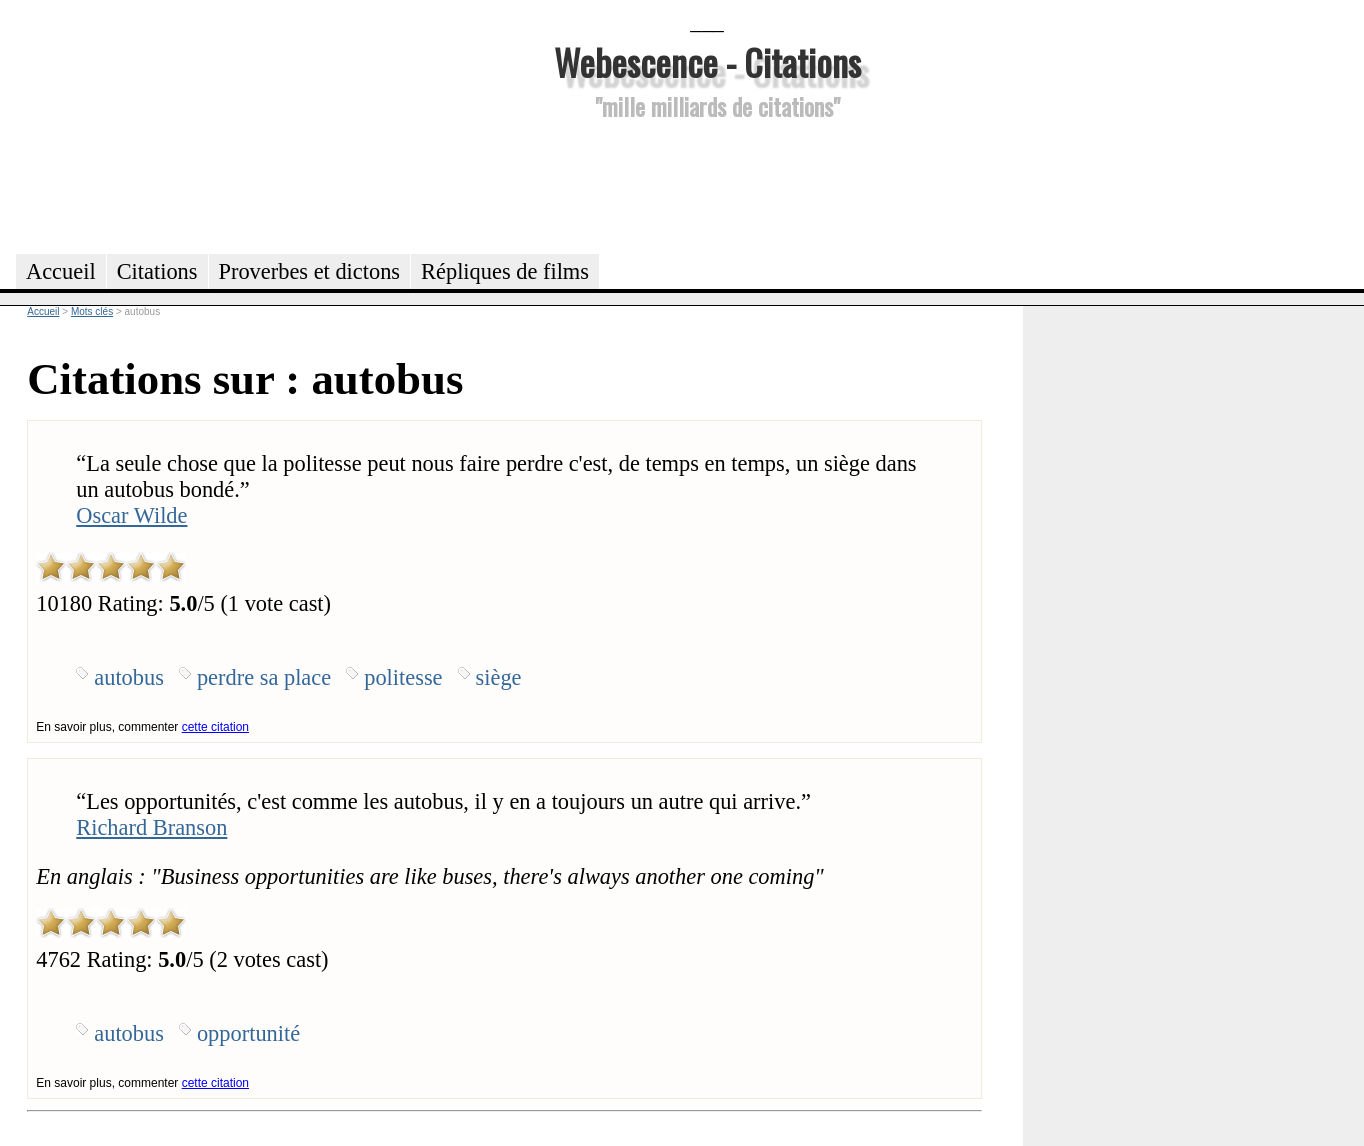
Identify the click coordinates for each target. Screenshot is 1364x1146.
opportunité (248, 1033)
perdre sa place (264, 677)
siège (499, 677)
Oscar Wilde (131, 515)
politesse (403, 677)
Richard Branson (151, 827)
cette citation (215, 727)
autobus (129, 677)
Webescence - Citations (707, 61)
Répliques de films (505, 271)
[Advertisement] (707, 184)
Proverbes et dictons (310, 271)
